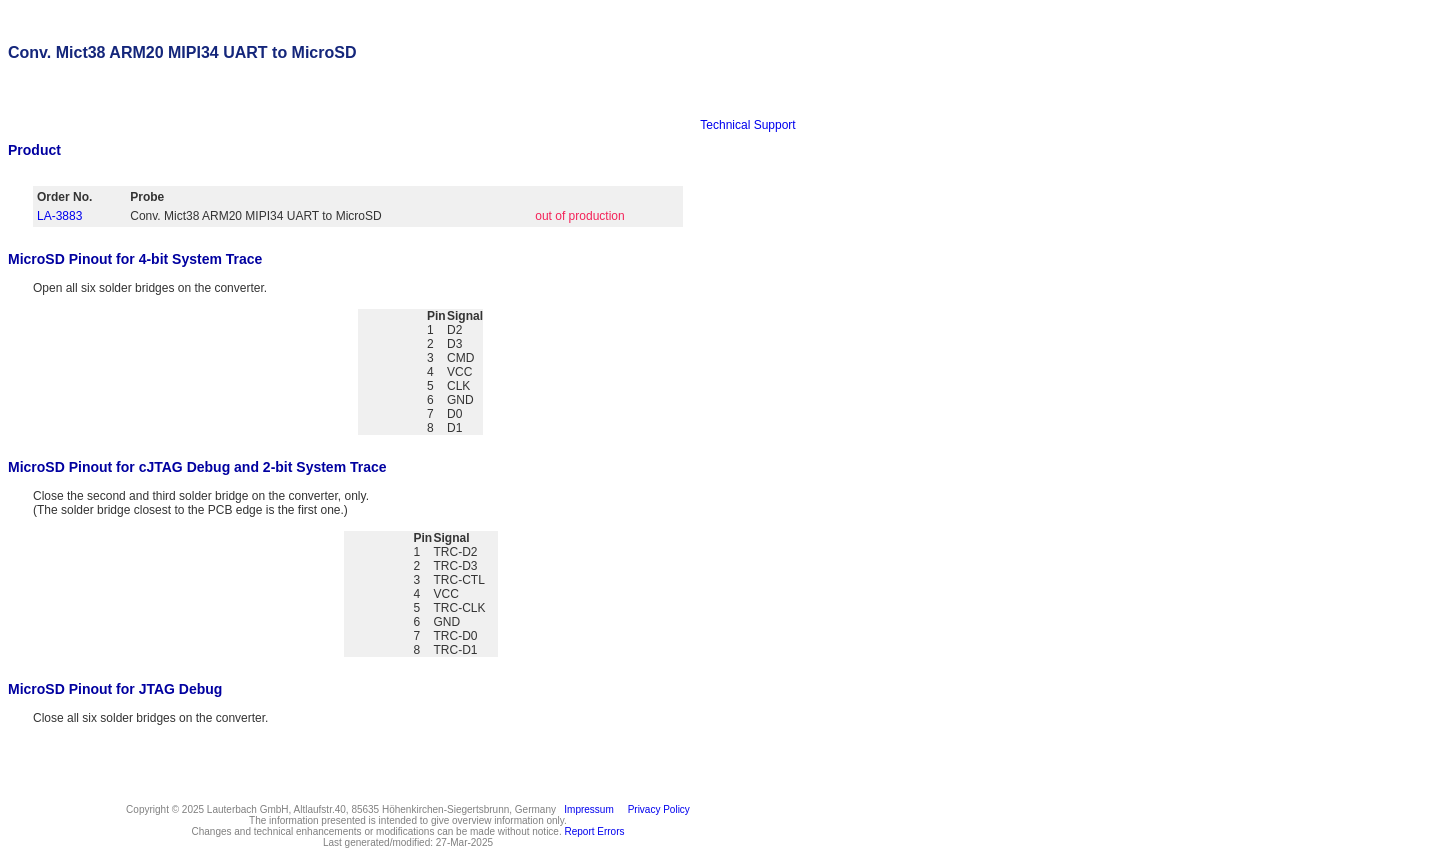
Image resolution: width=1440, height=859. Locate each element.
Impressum (586, 809)
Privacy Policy (656, 809)
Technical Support (747, 125)
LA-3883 (59, 216)
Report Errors (595, 831)
